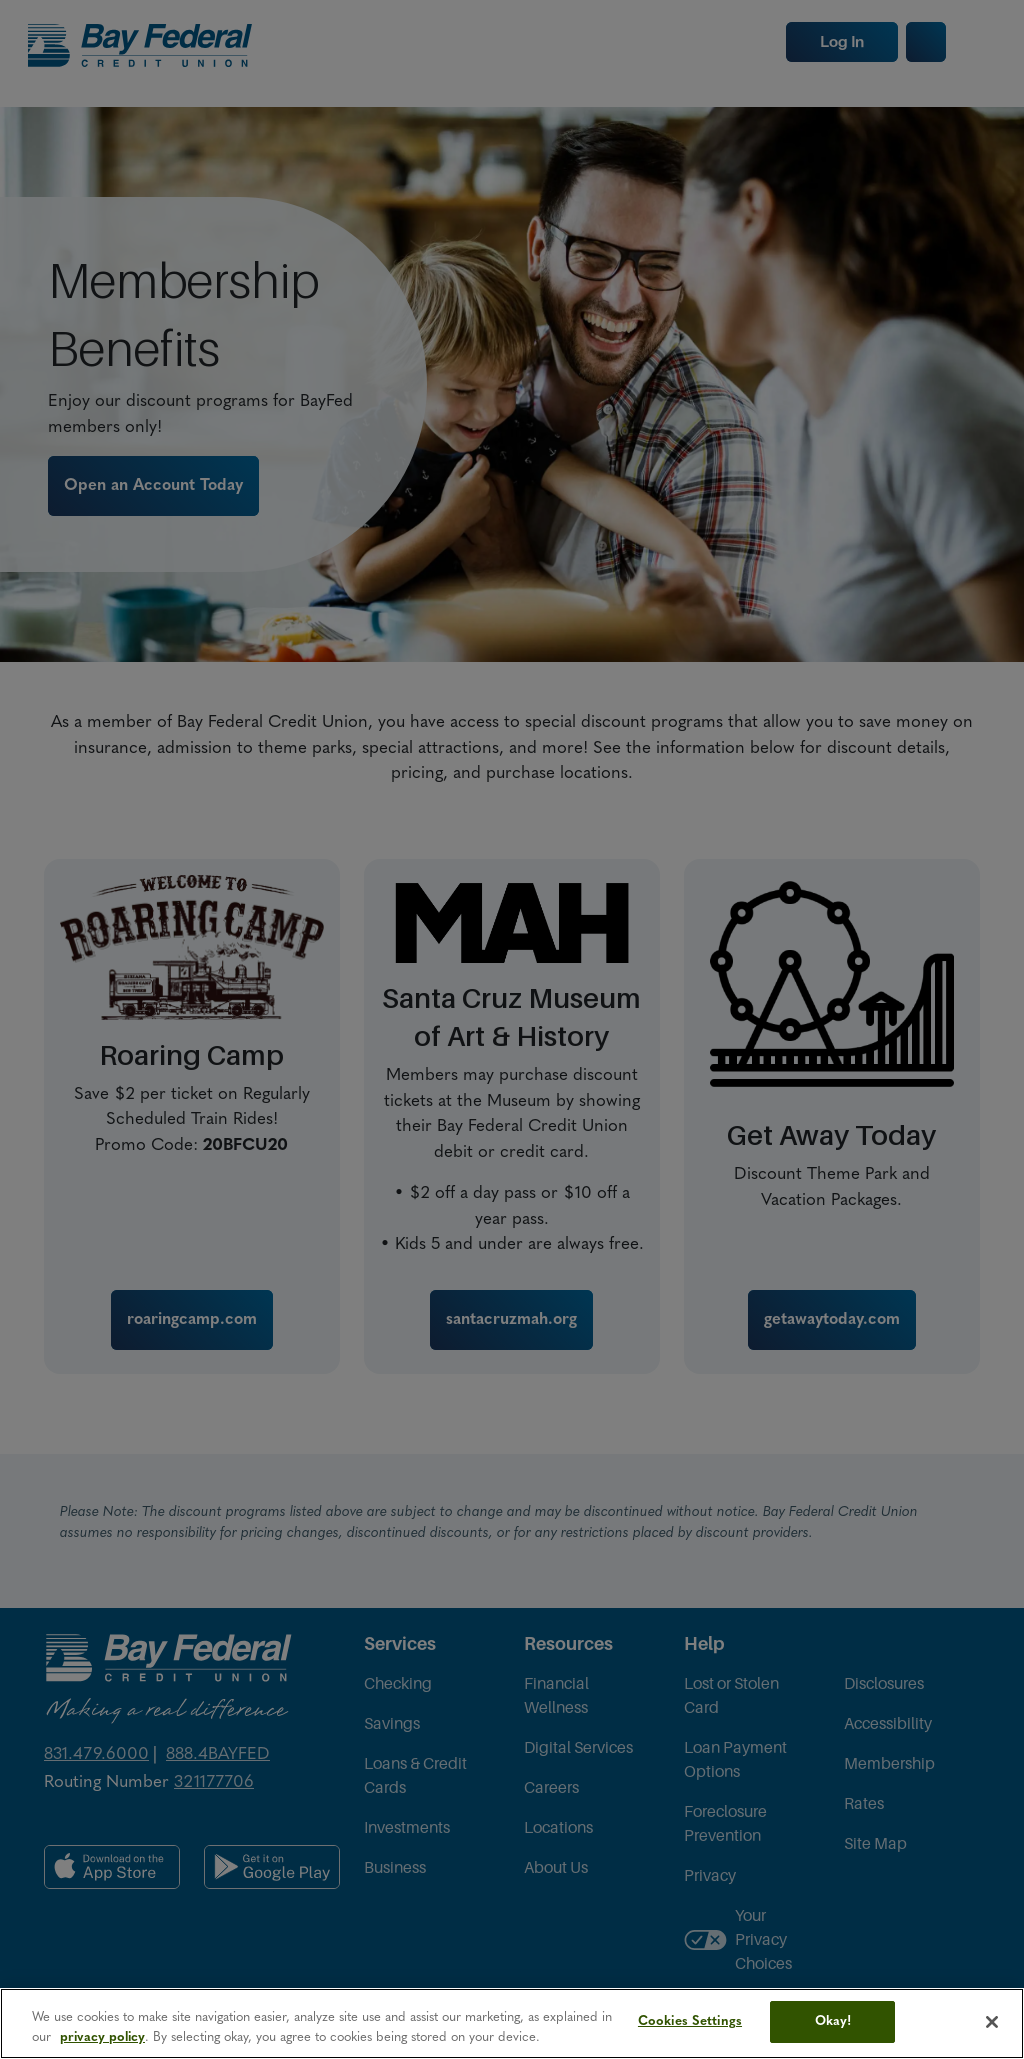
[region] (512, 2023)
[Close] (992, 2022)
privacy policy (102, 2037)
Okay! (833, 2021)
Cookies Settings (690, 2021)
